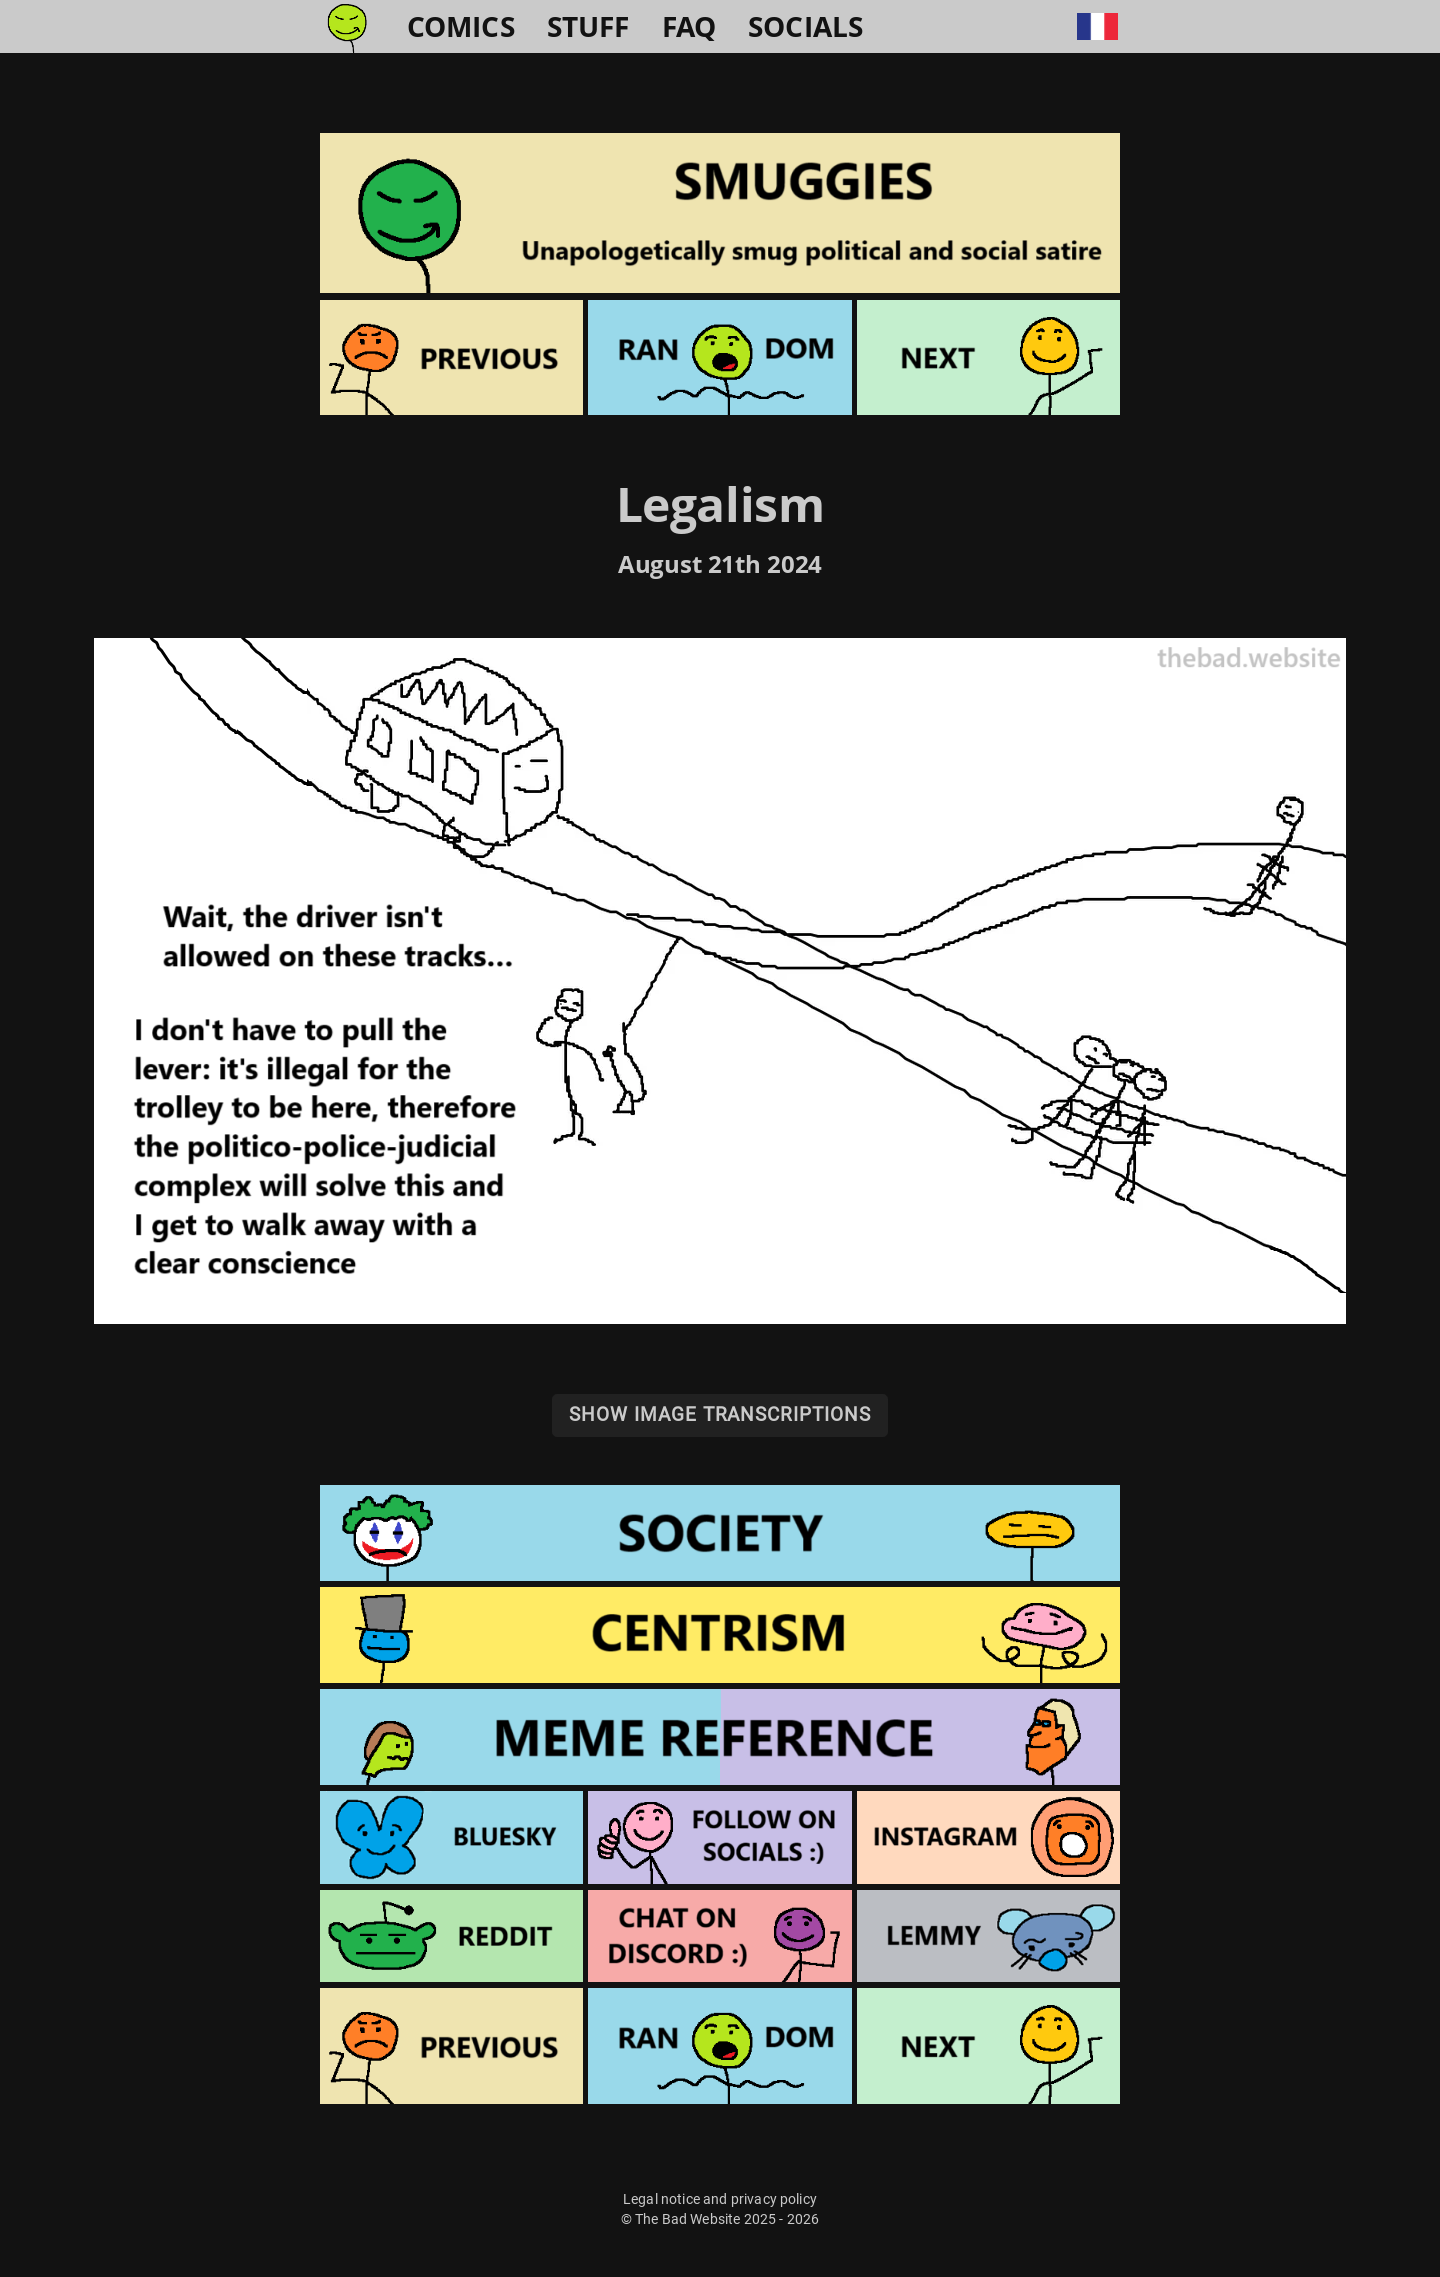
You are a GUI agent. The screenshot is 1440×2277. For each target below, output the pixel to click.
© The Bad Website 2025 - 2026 (720, 2219)
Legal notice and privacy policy (720, 2199)
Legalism (720, 503)
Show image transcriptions (720, 1414)
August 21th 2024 (720, 563)
